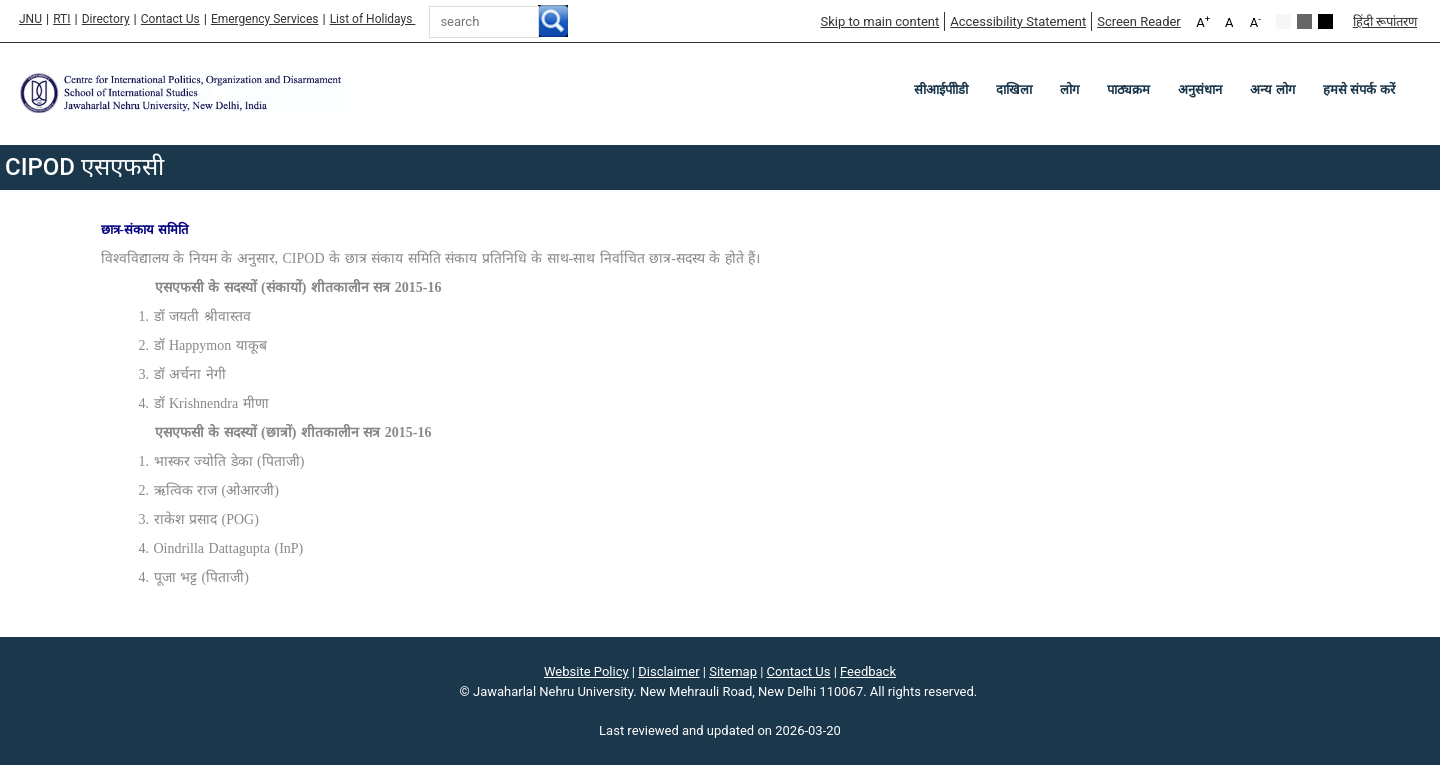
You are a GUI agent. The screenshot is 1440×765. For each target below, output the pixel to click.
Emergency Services (265, 19)
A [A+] (1203, 21)
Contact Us (170, 19)
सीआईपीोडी (941, 89)
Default (1283, 21)
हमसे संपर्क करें (1359, 89)
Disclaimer (668, 671)
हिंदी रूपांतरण (1385, 21)
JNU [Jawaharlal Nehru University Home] (30, 19)
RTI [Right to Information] (61, 19)
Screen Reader (1139, 21)
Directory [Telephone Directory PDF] (106, 19)
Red (1325, 21)
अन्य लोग (1272, 89)
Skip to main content (879, 21)
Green (1304, 21)
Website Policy (586, 671)
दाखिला (1014, 89)
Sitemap (733, 671)
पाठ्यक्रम (1128, 89)
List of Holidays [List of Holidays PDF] (373, 19)
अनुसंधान (1200, 89)
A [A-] (1255, 21)
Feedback (868, 671)
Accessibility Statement (1018, 21)
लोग (1069, 89)
